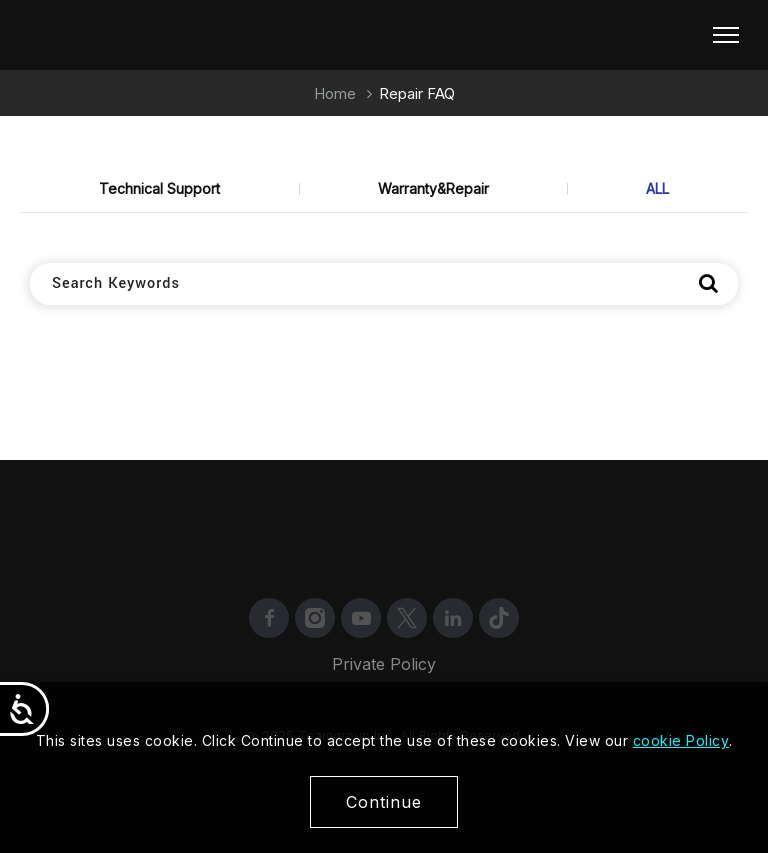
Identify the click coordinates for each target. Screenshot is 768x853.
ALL (657, 188)
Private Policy (384, 664)
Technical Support (159, 188)
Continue (384, 802)
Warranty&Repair (433, 188)
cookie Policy (681, 740)
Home (335, 93)
